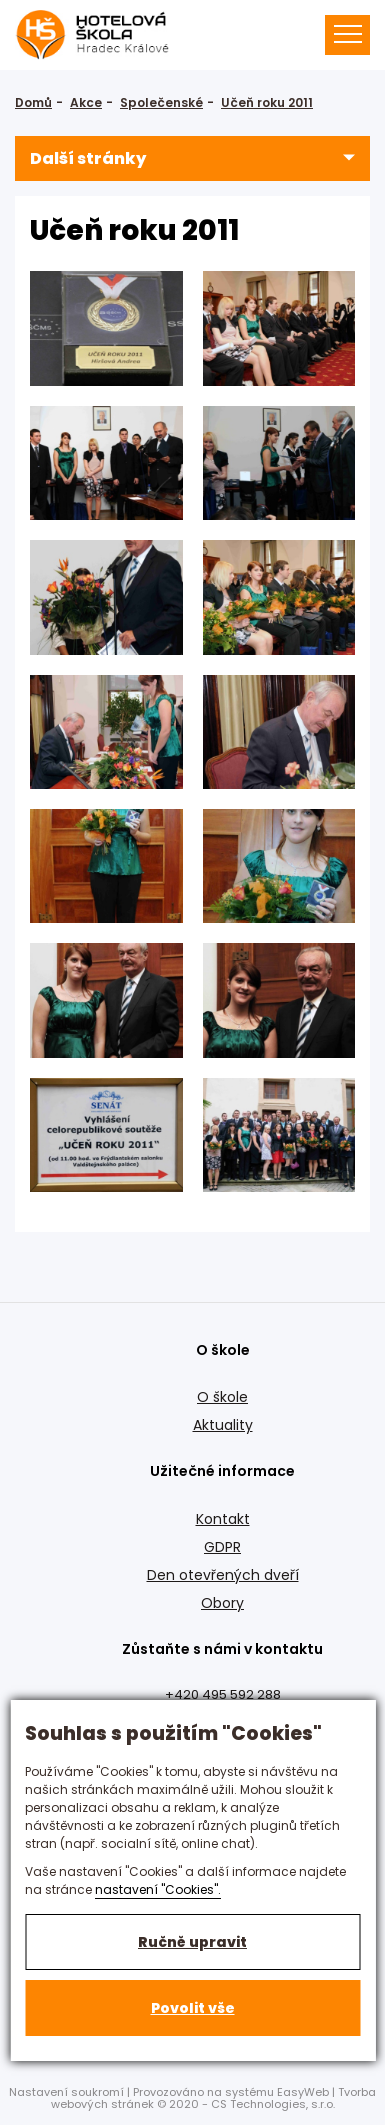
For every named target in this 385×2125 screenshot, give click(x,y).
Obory (222, 1603)
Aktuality (223, 1425)
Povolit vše (193, 2008)
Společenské (161, 102)
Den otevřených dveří (223, 1575)
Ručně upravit (192, 1942)
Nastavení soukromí (66, 2092)
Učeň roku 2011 (267, 102)
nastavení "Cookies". (158, 1889)
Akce (86, 102)
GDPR (222, 1547)
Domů (33, 102)
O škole (222, 1397)
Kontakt (223, 1519)
